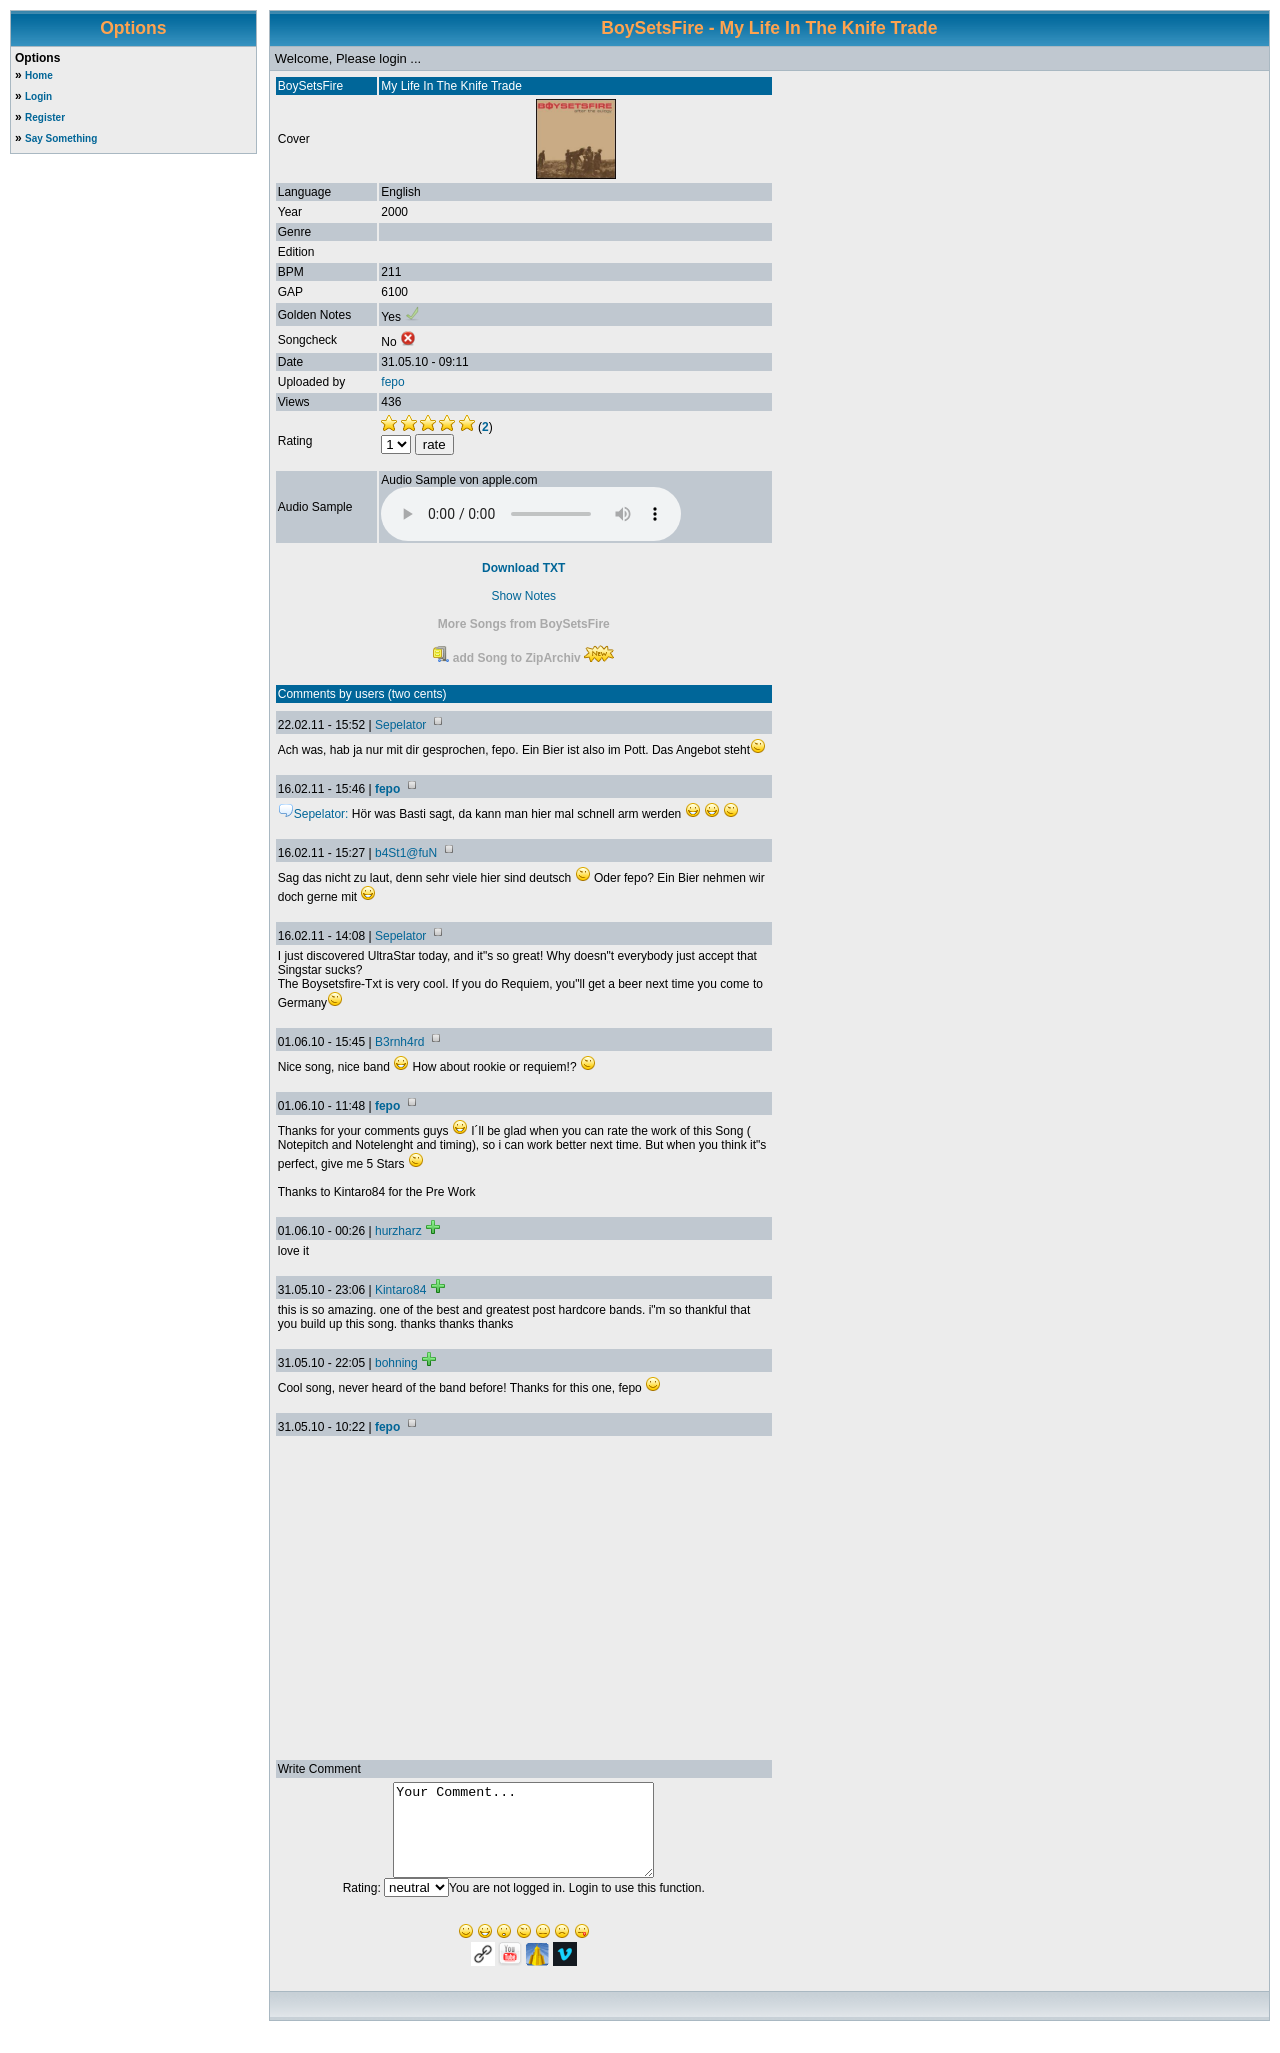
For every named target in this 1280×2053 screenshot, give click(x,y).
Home (39, 75)
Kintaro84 (400, 1290)
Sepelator (400, 725)
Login (38, 96)
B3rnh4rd (399, 1042)
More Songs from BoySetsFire (524, 624)
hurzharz (398, 1231)
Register (45, 117)
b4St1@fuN (406, 853)
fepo (392, 382)
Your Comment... (523, 1839)
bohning (396, 1363)
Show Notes (523, 596)
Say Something (61, 138)
